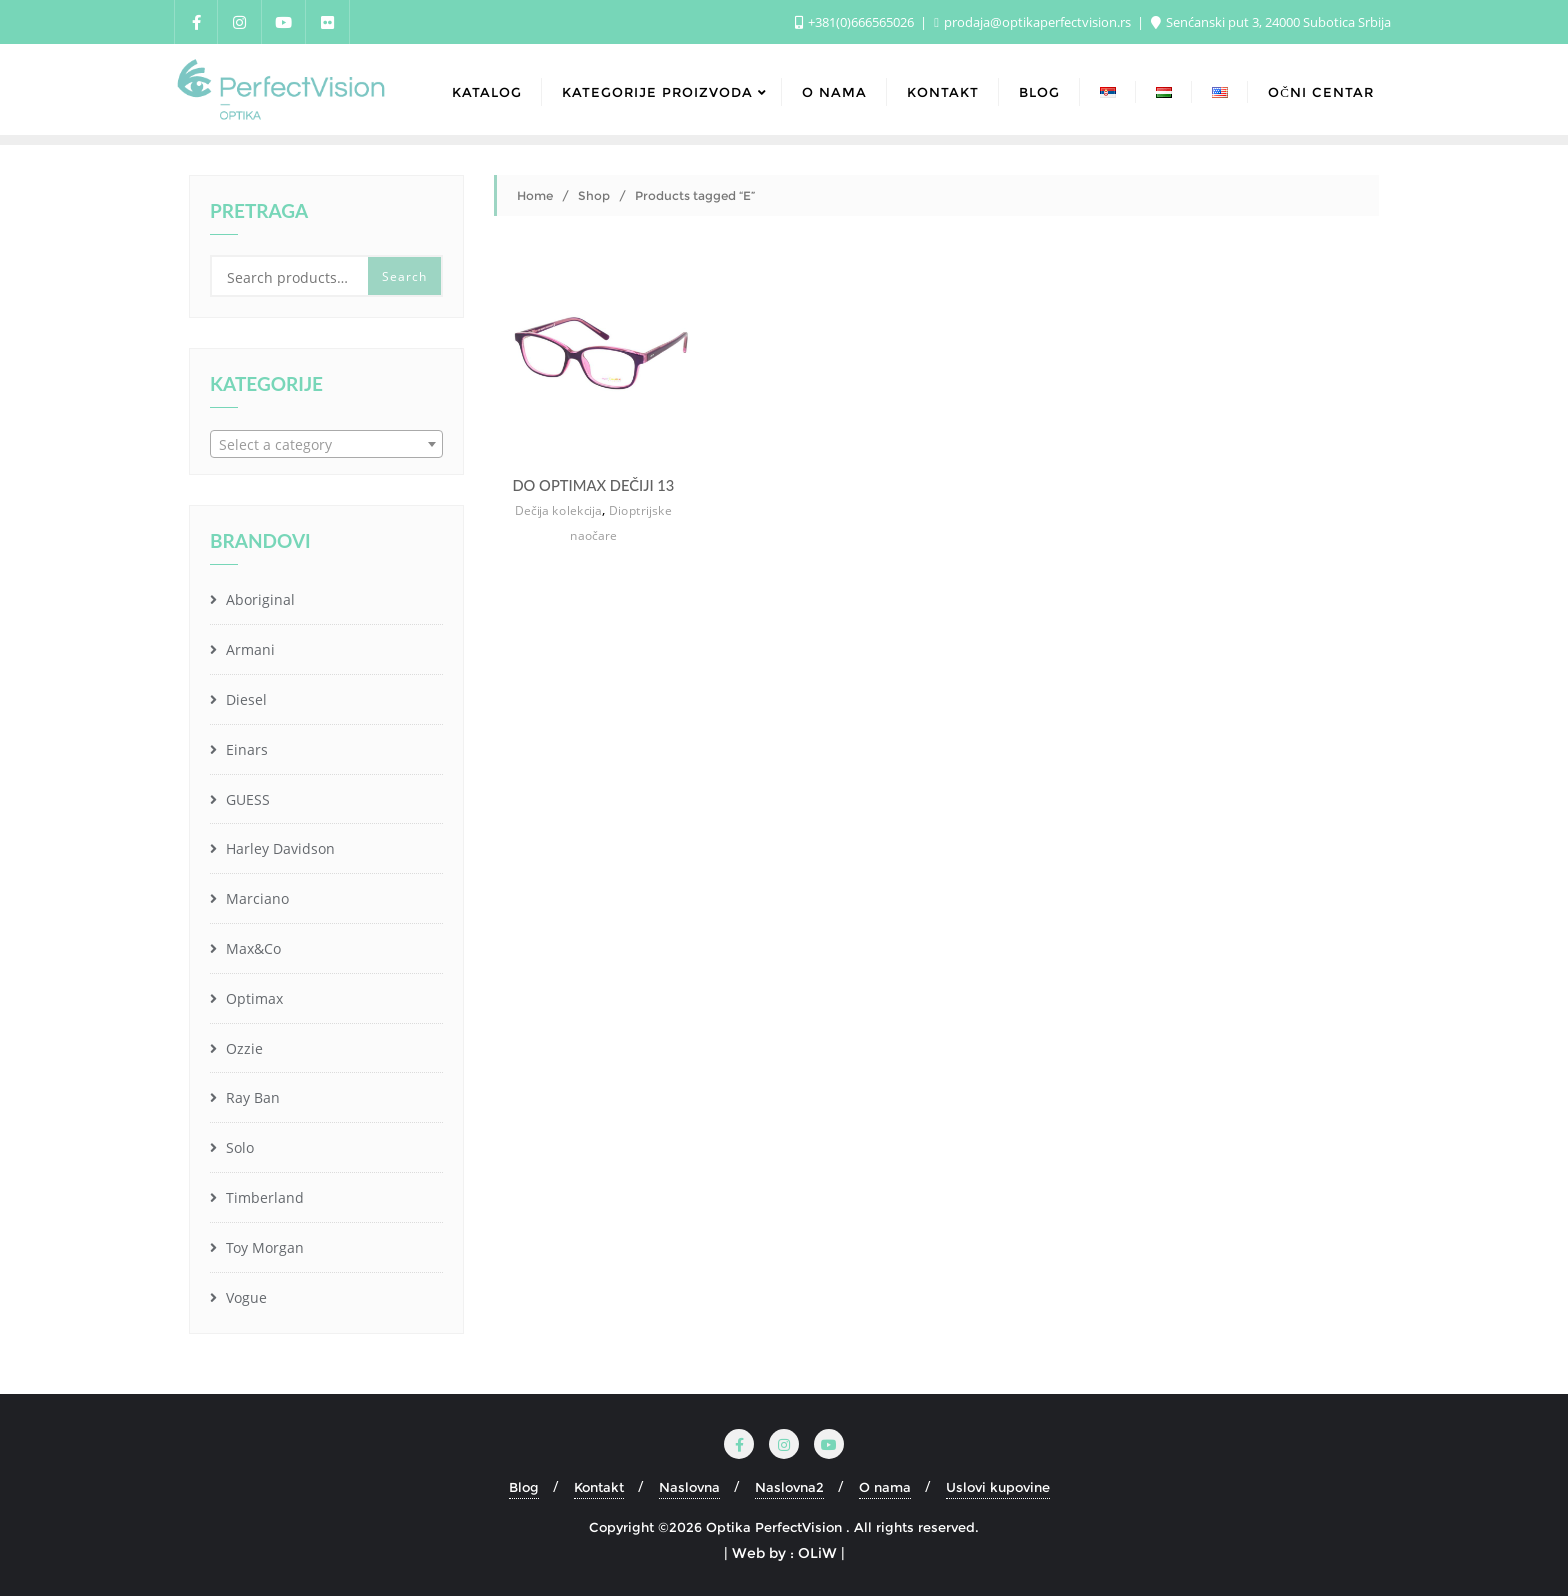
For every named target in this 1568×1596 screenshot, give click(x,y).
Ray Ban (251, 1097)
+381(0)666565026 (856, 22)
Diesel (244, 699)
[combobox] (326, 444)
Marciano (255, 898)
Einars (245, 749)
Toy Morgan (263, 1247)
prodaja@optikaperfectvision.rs (1034, 22)
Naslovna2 (789, 1487)
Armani (248, 649)
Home (535, 195)
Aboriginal (258, 599)
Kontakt (599, 1487)
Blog (524, 1487)
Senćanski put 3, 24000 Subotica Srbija (1271, 22)
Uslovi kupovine (998, 1487)
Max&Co (251, 948)
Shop (594, 195)
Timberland (263, 1197)
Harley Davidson (278, 848)
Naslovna (689, 1487)
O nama (885, 1487)
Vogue (244, 1297)
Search (404, 276)
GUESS (246, 799)
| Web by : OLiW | (784, 1553)
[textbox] (326, 445)
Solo (238, 1147)
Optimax (252, 998)
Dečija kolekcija (558, 510)
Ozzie (242, 1048)
